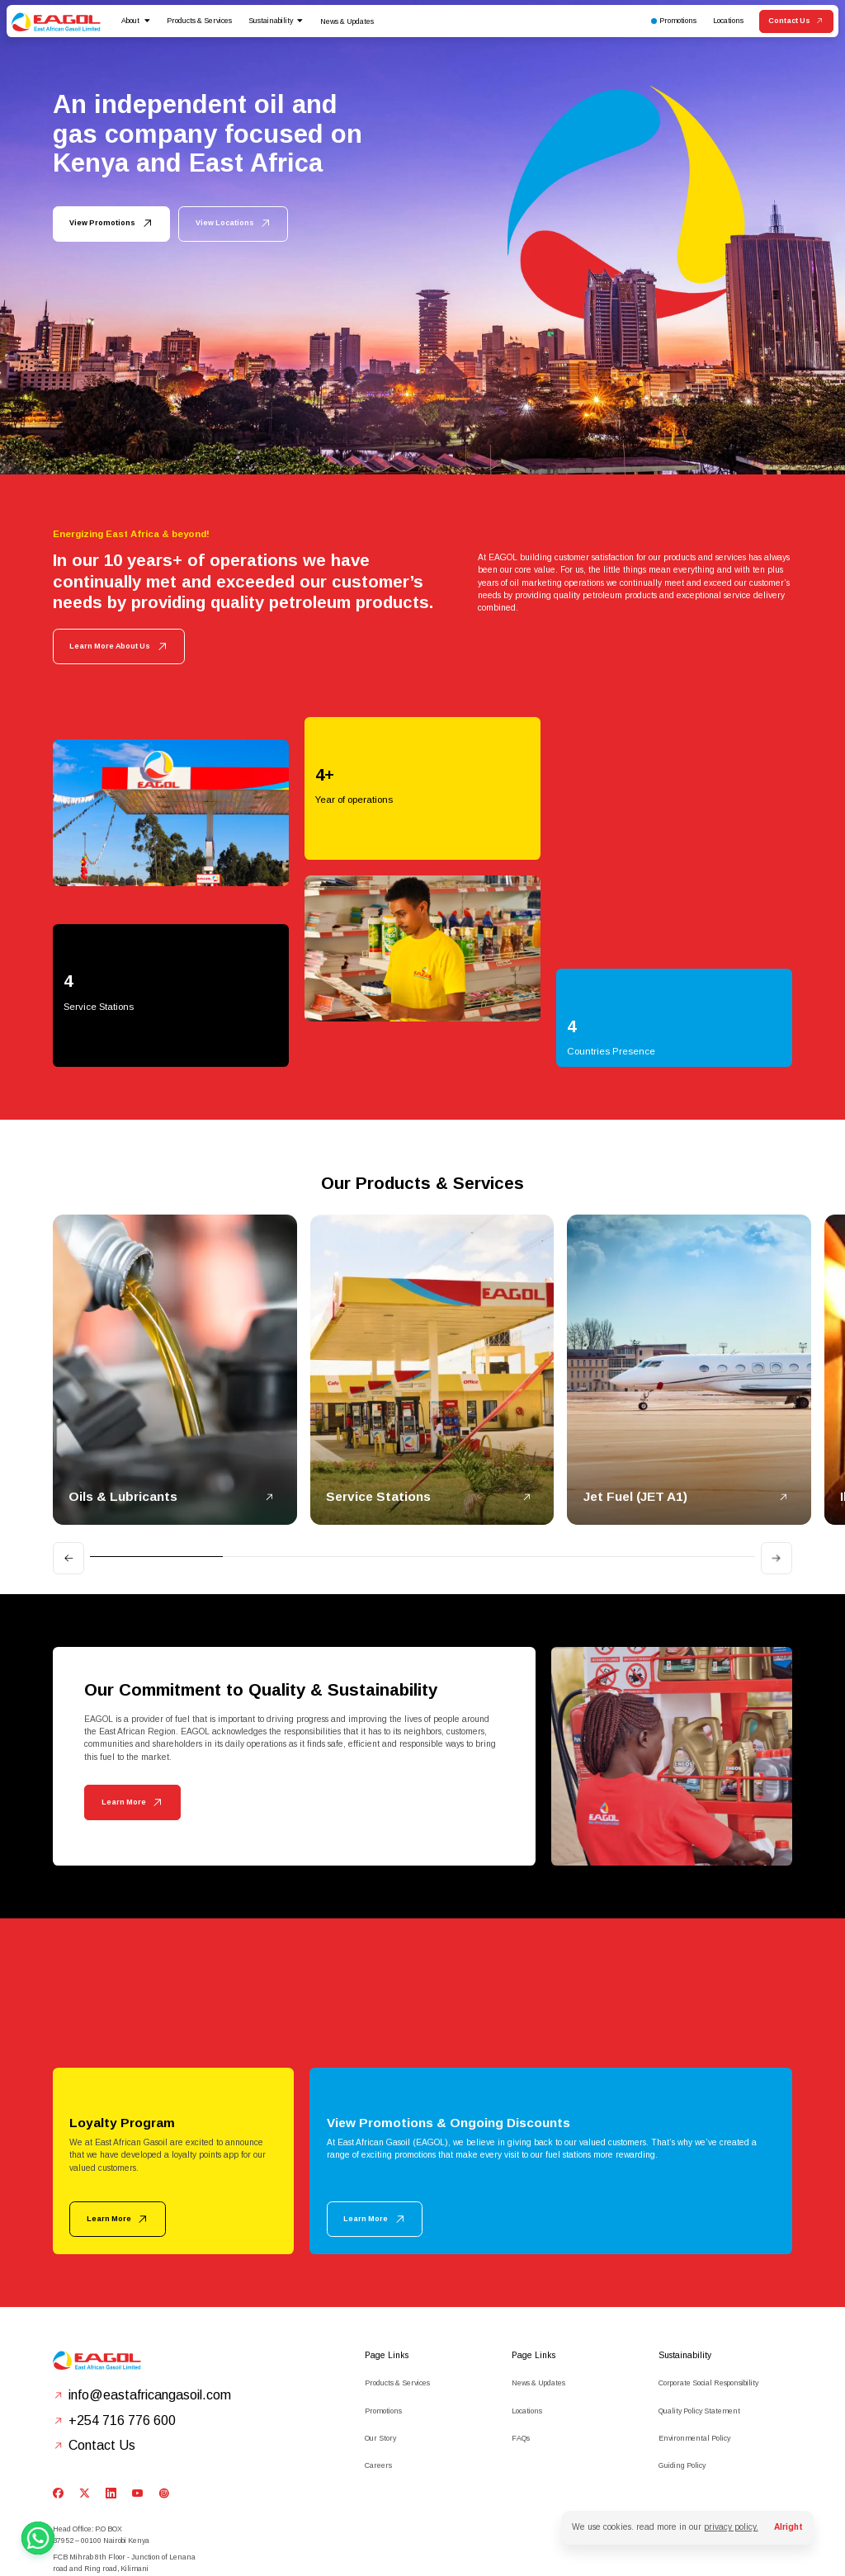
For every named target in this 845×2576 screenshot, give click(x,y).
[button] (136, 21)
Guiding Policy (682, 2376)
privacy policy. (731, 2526)
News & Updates (347, 21)
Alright (788, 2526)
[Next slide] (776, 1468)
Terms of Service (327, 2544)
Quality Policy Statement (699, 2321)
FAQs (521, 2349)
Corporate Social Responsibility (708, 2294)
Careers (378, 2376)
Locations (527, 2321)
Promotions (383, 2321)
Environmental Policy (694, 2349)
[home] (56, 21)
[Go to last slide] (68, 1468)
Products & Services (397, 2294)
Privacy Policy (274, 2544)
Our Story (380, 2349)
